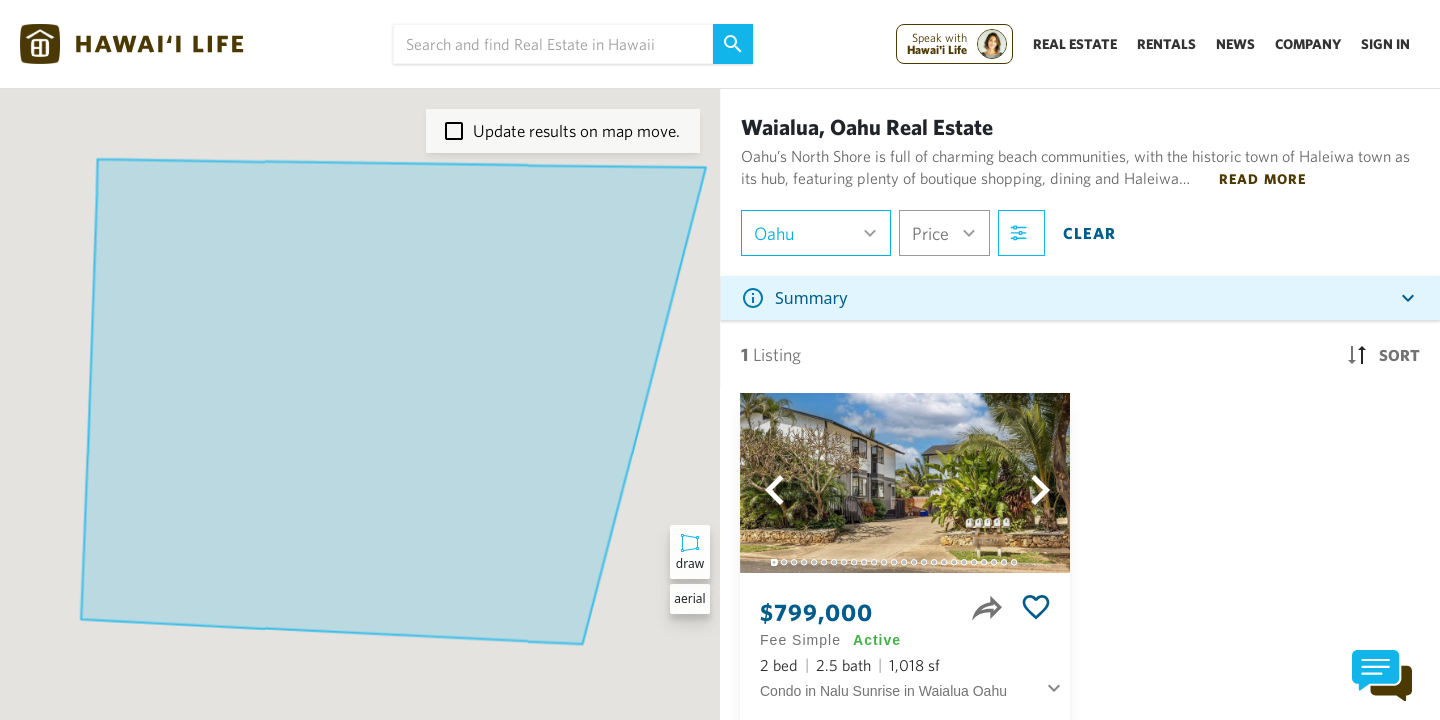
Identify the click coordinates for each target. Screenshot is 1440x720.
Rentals (1166, 44)
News (1235, 44)
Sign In (1385, 44)
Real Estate (1075, 44)
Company (1308, 44)
